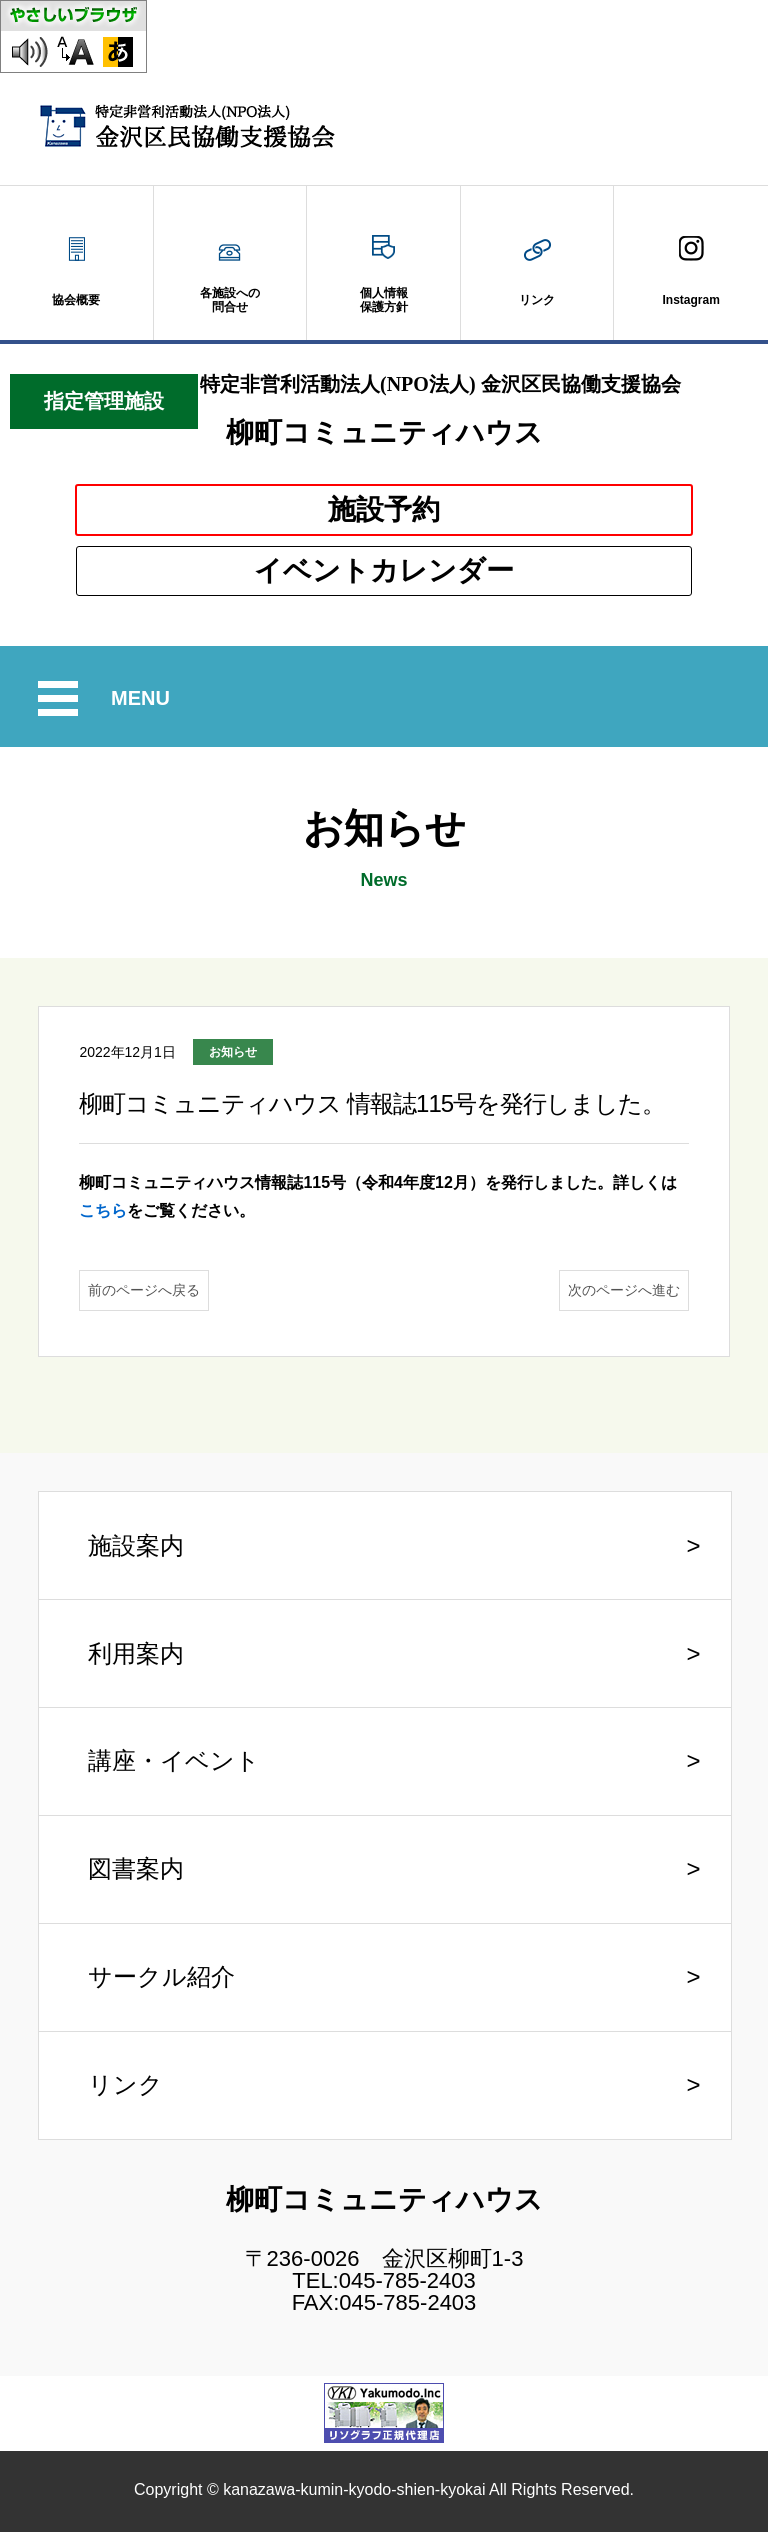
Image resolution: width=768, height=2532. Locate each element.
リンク (125, 2084)
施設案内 (136, 1545)
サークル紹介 (161, 1976)
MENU (143, 698)
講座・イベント (174, 1760)
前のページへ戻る (144, 1290)
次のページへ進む (624, 1290)
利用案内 (136, 1653)
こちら (103, 1210)
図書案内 (136, 1868)
